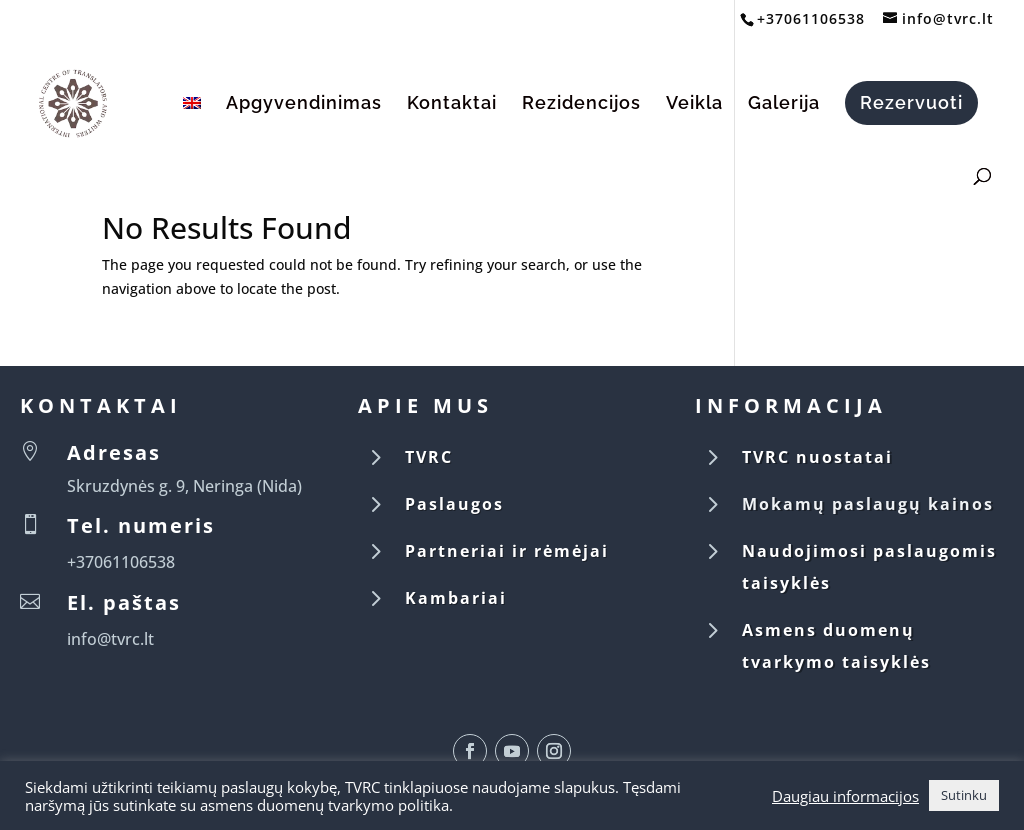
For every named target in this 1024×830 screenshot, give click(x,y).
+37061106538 (811, 18)
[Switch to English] (192, 125)
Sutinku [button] (964, 795)
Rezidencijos (581, 104)
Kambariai (456, 598)
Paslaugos (454, 504)
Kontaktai (452, 104)
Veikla (694, 104)
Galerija (784, 104)
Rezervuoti (911, 102)
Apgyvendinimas (304, 104)
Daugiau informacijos (845, 796)
